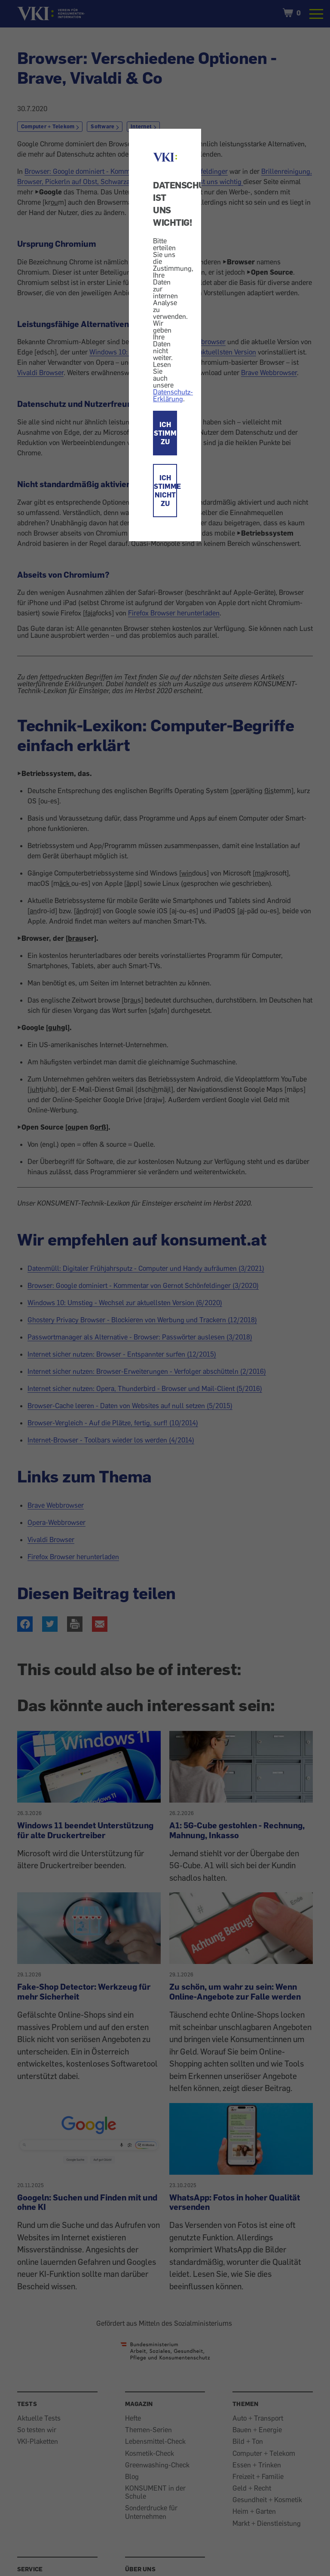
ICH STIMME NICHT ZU (165, 490)
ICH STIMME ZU (165, 433)
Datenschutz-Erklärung (173, 395)
